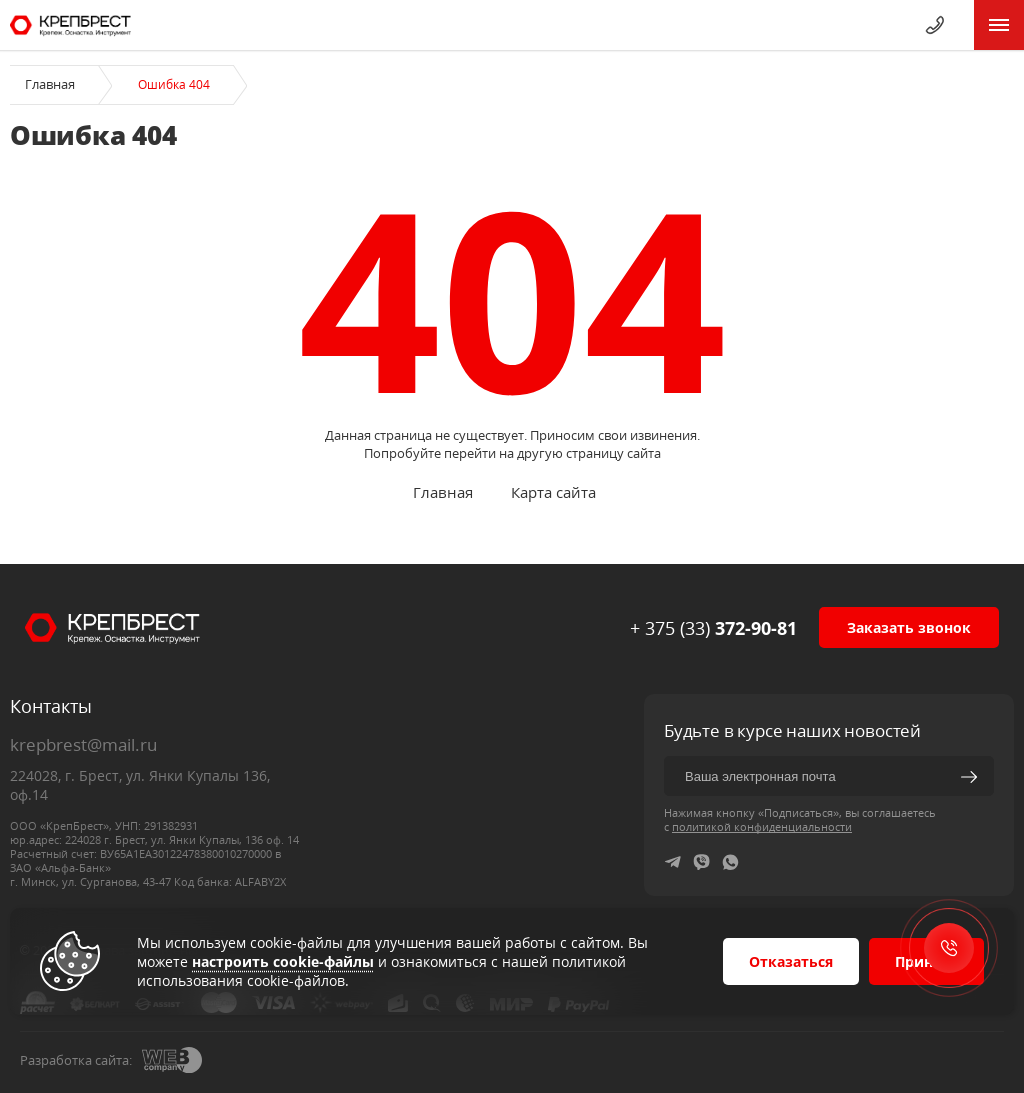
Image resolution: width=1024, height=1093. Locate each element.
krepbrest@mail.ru (83, 744)
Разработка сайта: (76, 1060)
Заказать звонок (909, 627)
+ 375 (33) (713, 628)
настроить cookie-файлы (283, 961)
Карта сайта (553, 492)
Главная (50, 84)
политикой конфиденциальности (762, 826)
